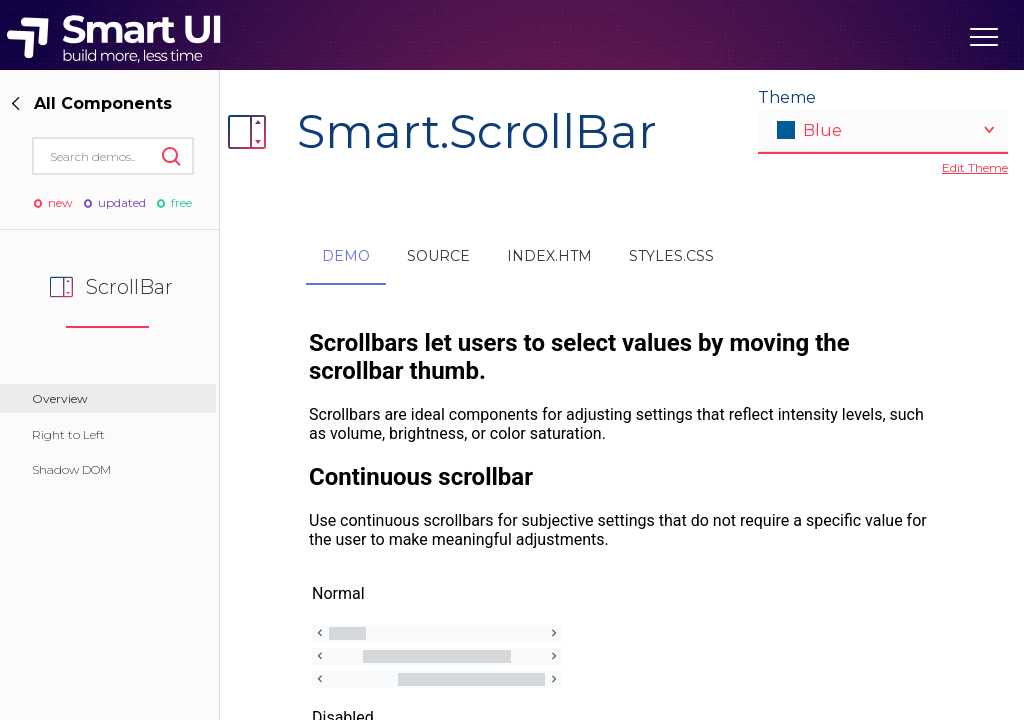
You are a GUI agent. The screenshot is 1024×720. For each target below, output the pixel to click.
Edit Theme (975, 167)
